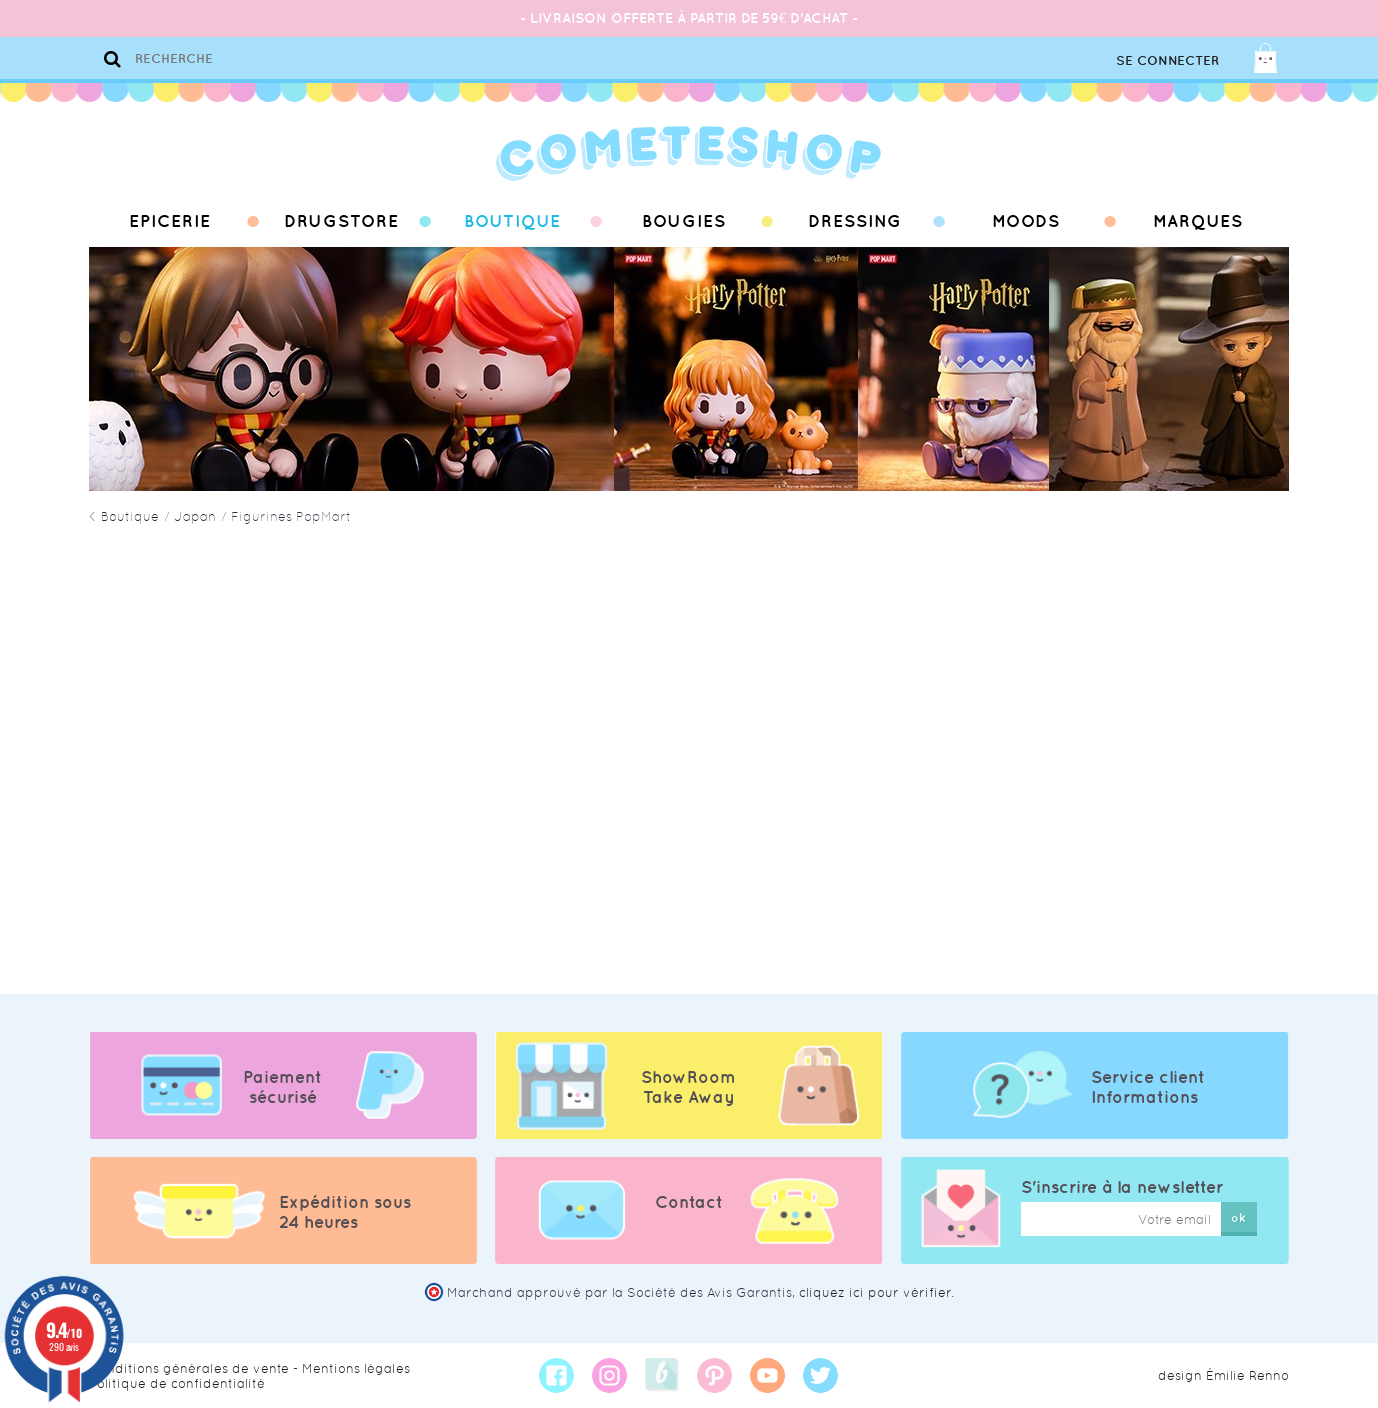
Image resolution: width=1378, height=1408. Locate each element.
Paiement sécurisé (282, 1087)
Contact (689, 1202)
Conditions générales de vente (189, 1368)
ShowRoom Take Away (688, 1087)
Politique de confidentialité (177, 1383)
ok (1238, 1217)
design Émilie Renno (1223, 1375)
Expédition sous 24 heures (345, 1212)
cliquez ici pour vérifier (875, 1292)
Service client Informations (1148, 1087)
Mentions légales (356, 1368)
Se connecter (1167, 60)
